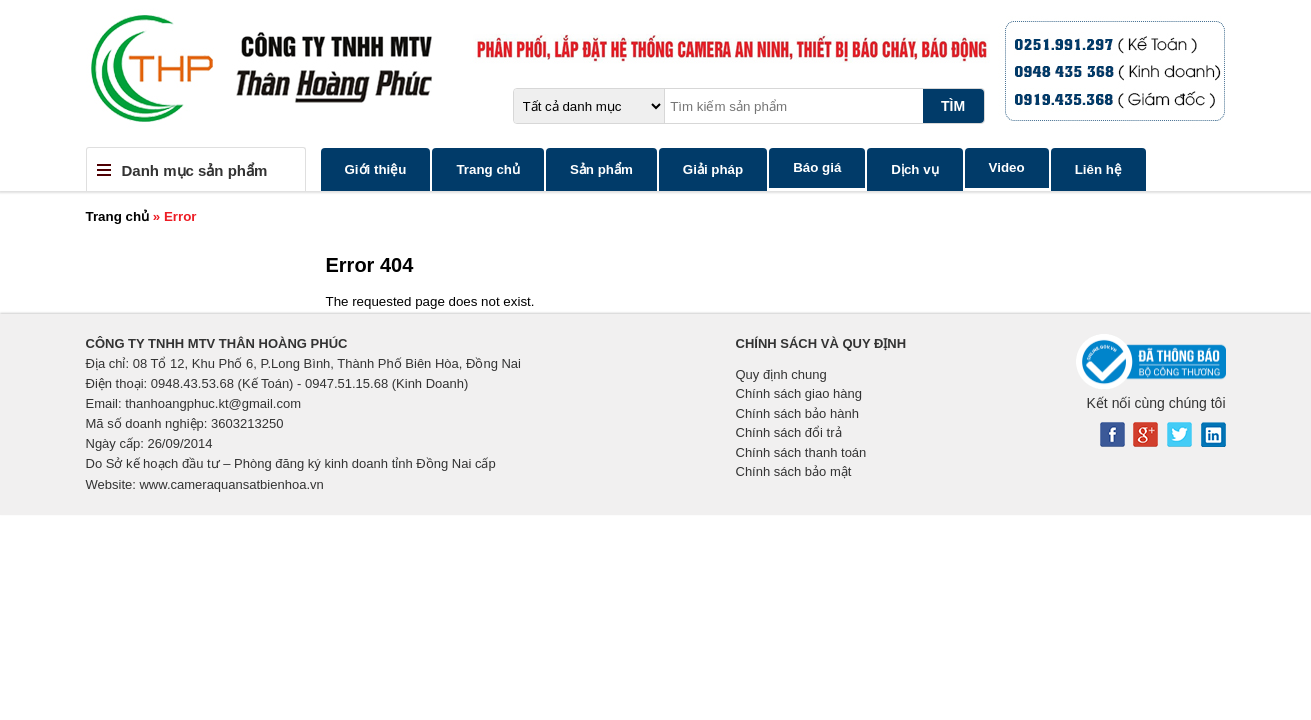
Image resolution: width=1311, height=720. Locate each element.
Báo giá (817, 167)
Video (1007, 167)
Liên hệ (1098, 169)
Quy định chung (781, 374)
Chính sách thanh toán (801, 452)
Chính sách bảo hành (797, 413)
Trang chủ (488, 169)
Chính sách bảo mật (794, 471)
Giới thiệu (376, 169)
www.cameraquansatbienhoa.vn (231, 484)
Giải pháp (713, 169)
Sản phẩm (601, 169)
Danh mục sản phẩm (195, 170)
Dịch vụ (914, 169)
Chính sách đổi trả (789, 432)
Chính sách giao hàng (799, 393)
